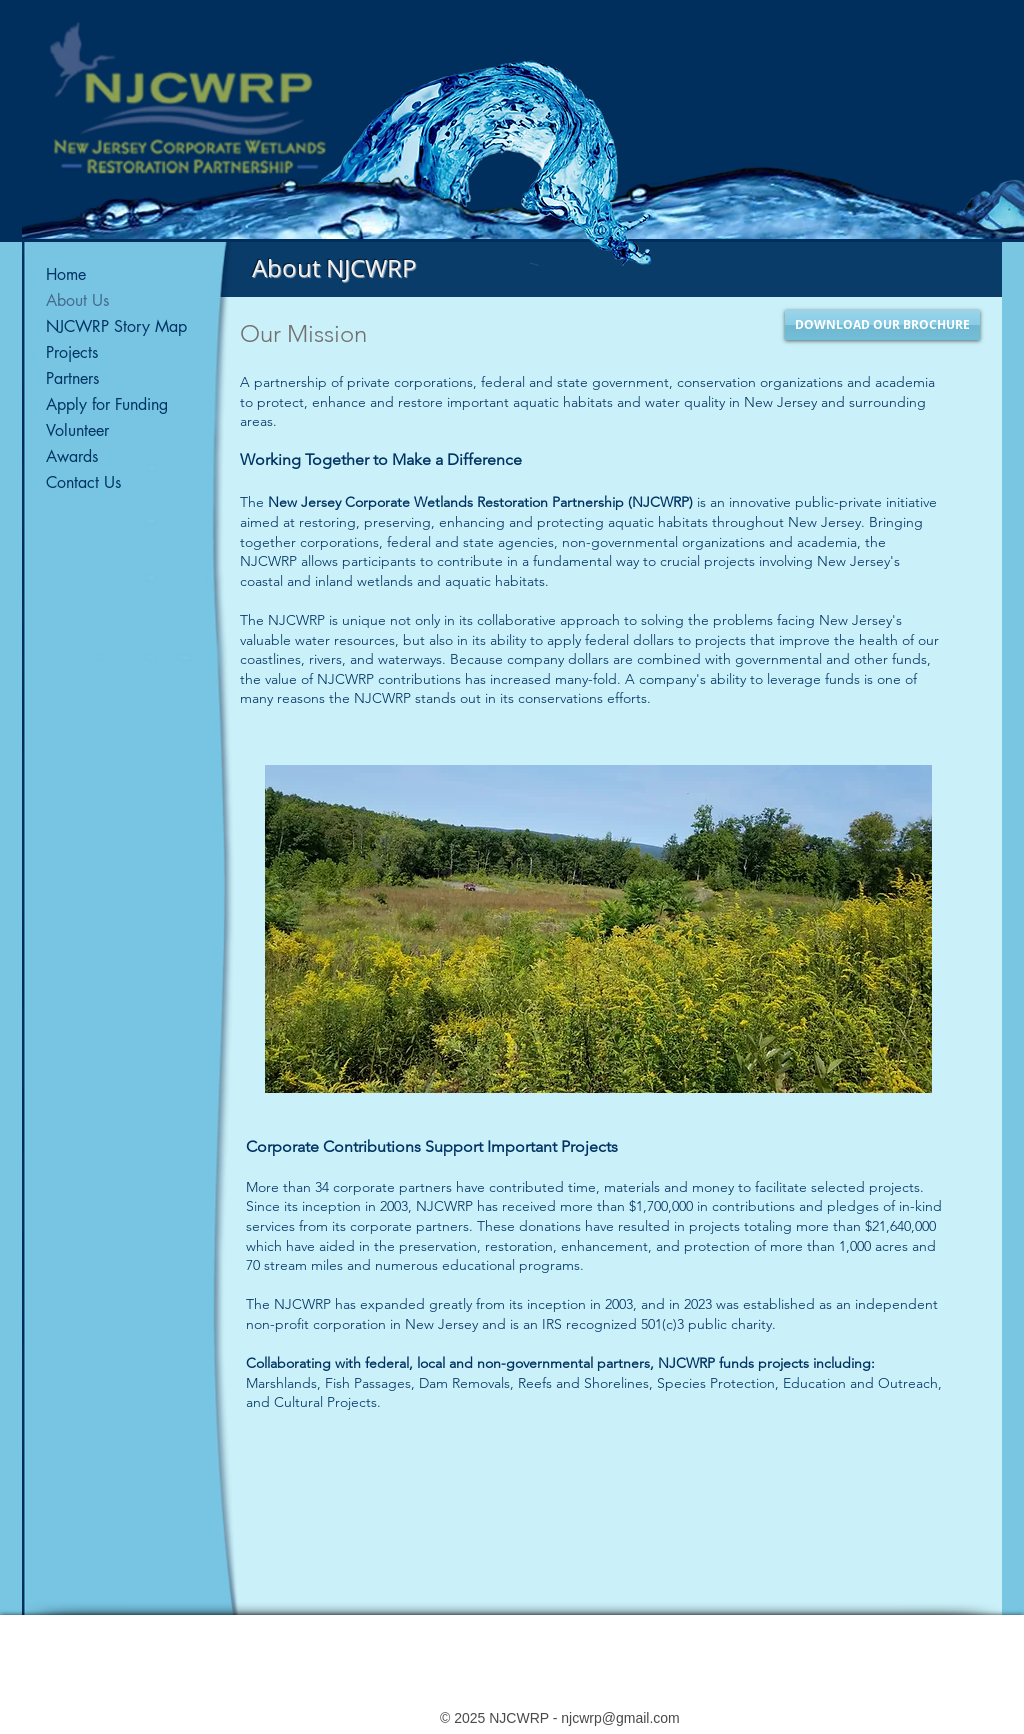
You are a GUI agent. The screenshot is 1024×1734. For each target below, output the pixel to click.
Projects (72, 352)
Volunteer (77, 430)
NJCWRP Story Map (116, 326)
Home (66, 274)
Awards (72, 456)
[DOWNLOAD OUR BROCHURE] (882, 325)
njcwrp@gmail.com (620, 1718)
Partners (72, 378)
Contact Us (83, 482)
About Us (77, 300)
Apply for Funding (107, 404)
